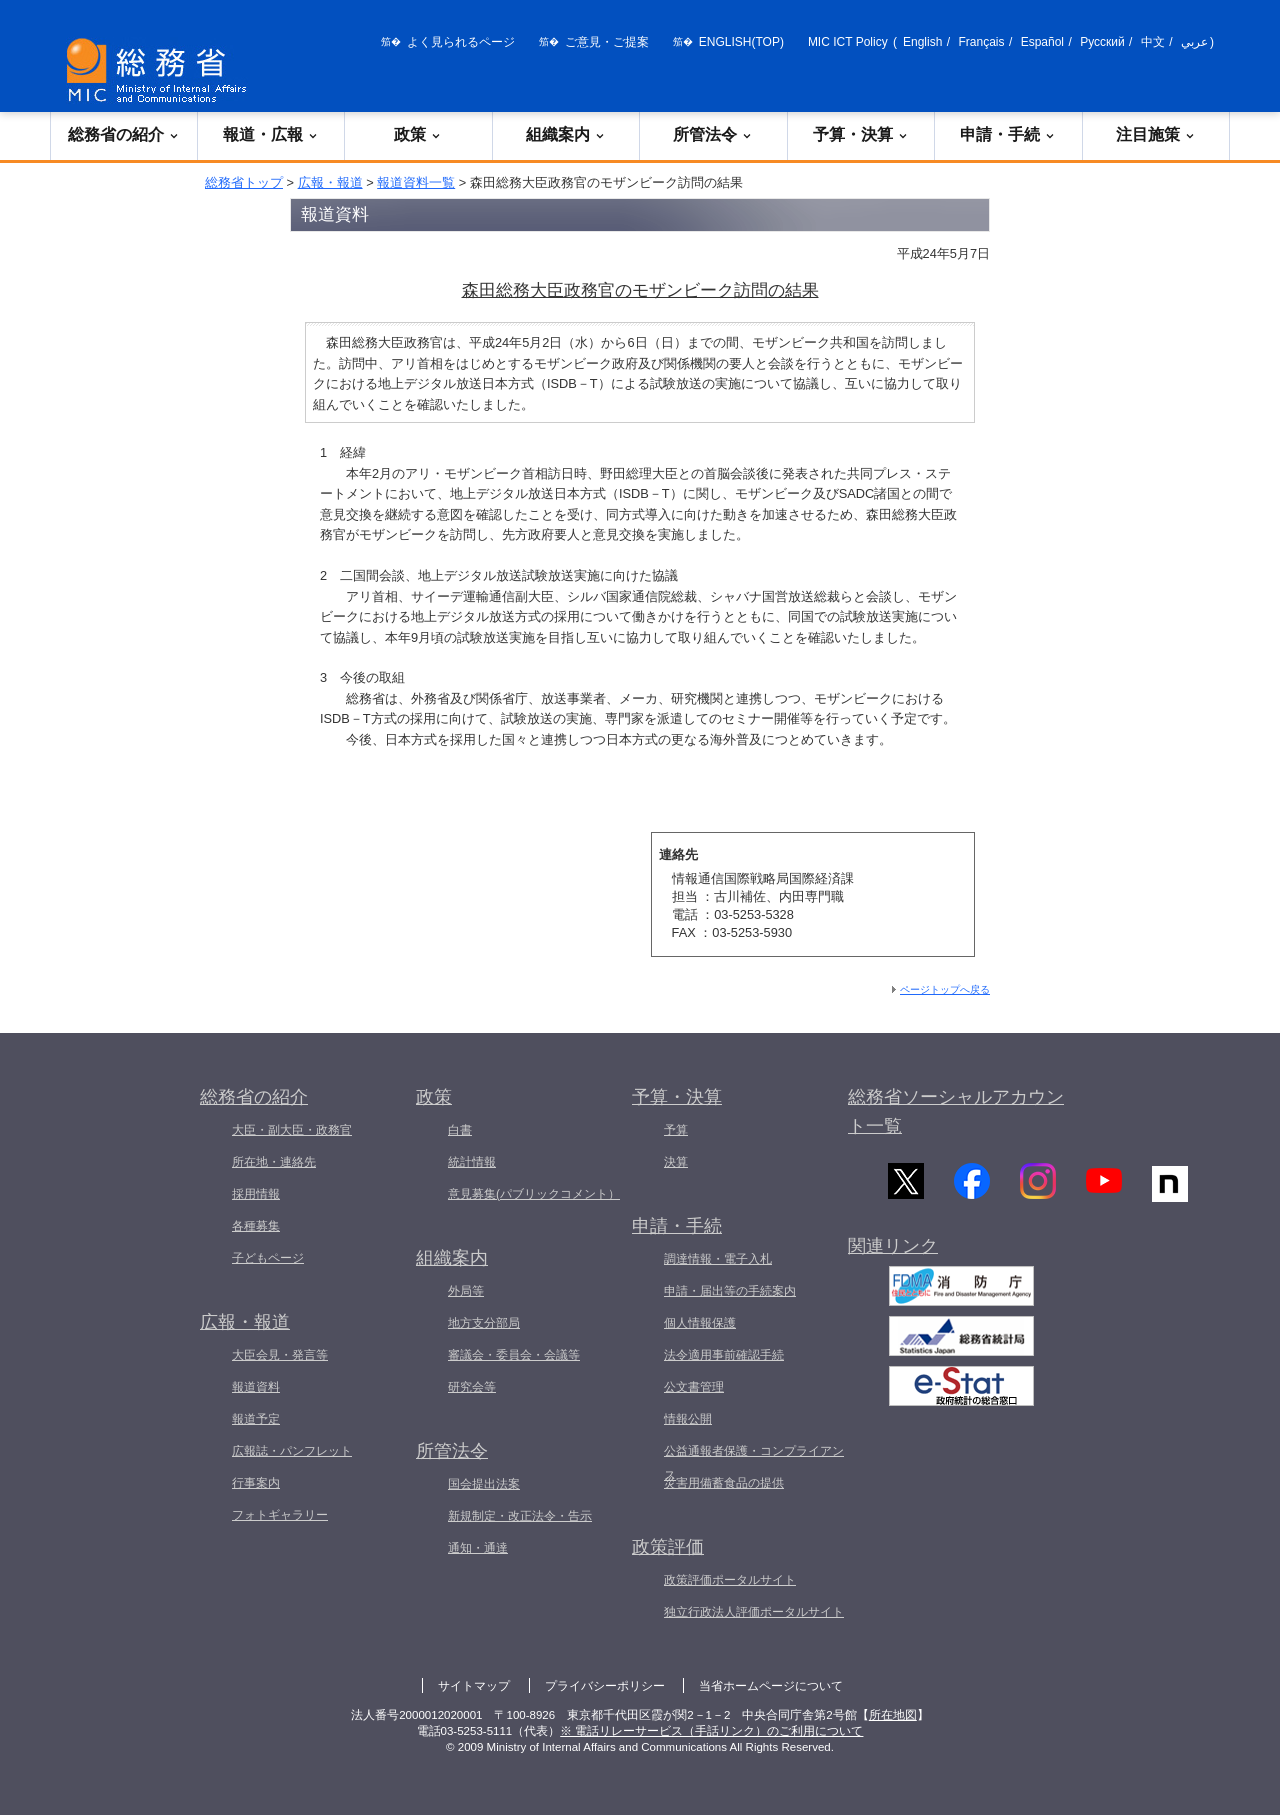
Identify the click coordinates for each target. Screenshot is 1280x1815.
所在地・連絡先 (274, 1162)
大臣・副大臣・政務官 (292, 1130)
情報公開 (688, 1419)
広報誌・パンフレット (292, 1451)
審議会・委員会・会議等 (514, 1355)
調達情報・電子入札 (718, 1259)
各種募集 (256, 1226)
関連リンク (893, 1253)
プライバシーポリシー (605, 1686)
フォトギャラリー (280, 1515)
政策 (418, 134)
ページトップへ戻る (945, 989)
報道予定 (256, 1419)
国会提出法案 (484, 1484)
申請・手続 (1008, 134)
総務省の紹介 (124, 134)
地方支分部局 (484, 1323)
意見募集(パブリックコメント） (534, 1194)
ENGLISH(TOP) (741, 42)
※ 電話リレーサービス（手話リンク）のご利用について (711, 1731)
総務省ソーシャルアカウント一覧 (956, 1111)
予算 (676, 1130)
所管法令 (713, 134)
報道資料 (256, 1387)
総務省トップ (244, 182)
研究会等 (472, 1387)
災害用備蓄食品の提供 (724, 1483)
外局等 (466, 1291)
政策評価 (668, 1547)
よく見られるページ (461, 42)
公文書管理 (694, 1387)
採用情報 (256, 1194)
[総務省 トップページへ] (161, 70)
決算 (676, 1162)
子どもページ (268, 1258)
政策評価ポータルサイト (730, 1580)
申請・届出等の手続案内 (730, 1291)
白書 (460, 1130)
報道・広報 (271, 134)
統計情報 (472, 1162)
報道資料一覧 (416, 182)
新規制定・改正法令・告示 (520, 1516)
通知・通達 (478, 1548)
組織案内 (566, 134)
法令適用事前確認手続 (724, 1355)
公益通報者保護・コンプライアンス (754, 1463)
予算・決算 (861, 134)
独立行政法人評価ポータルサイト (754, 1612)
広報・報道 (330, 182)
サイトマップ (474, 1686)
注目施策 (1156, 134)
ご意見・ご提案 (607, 42)
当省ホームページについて (771, 1686)
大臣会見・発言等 (280, 1355)
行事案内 (256, 1483)
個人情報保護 (700, 1323)
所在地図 (893, 1715)
